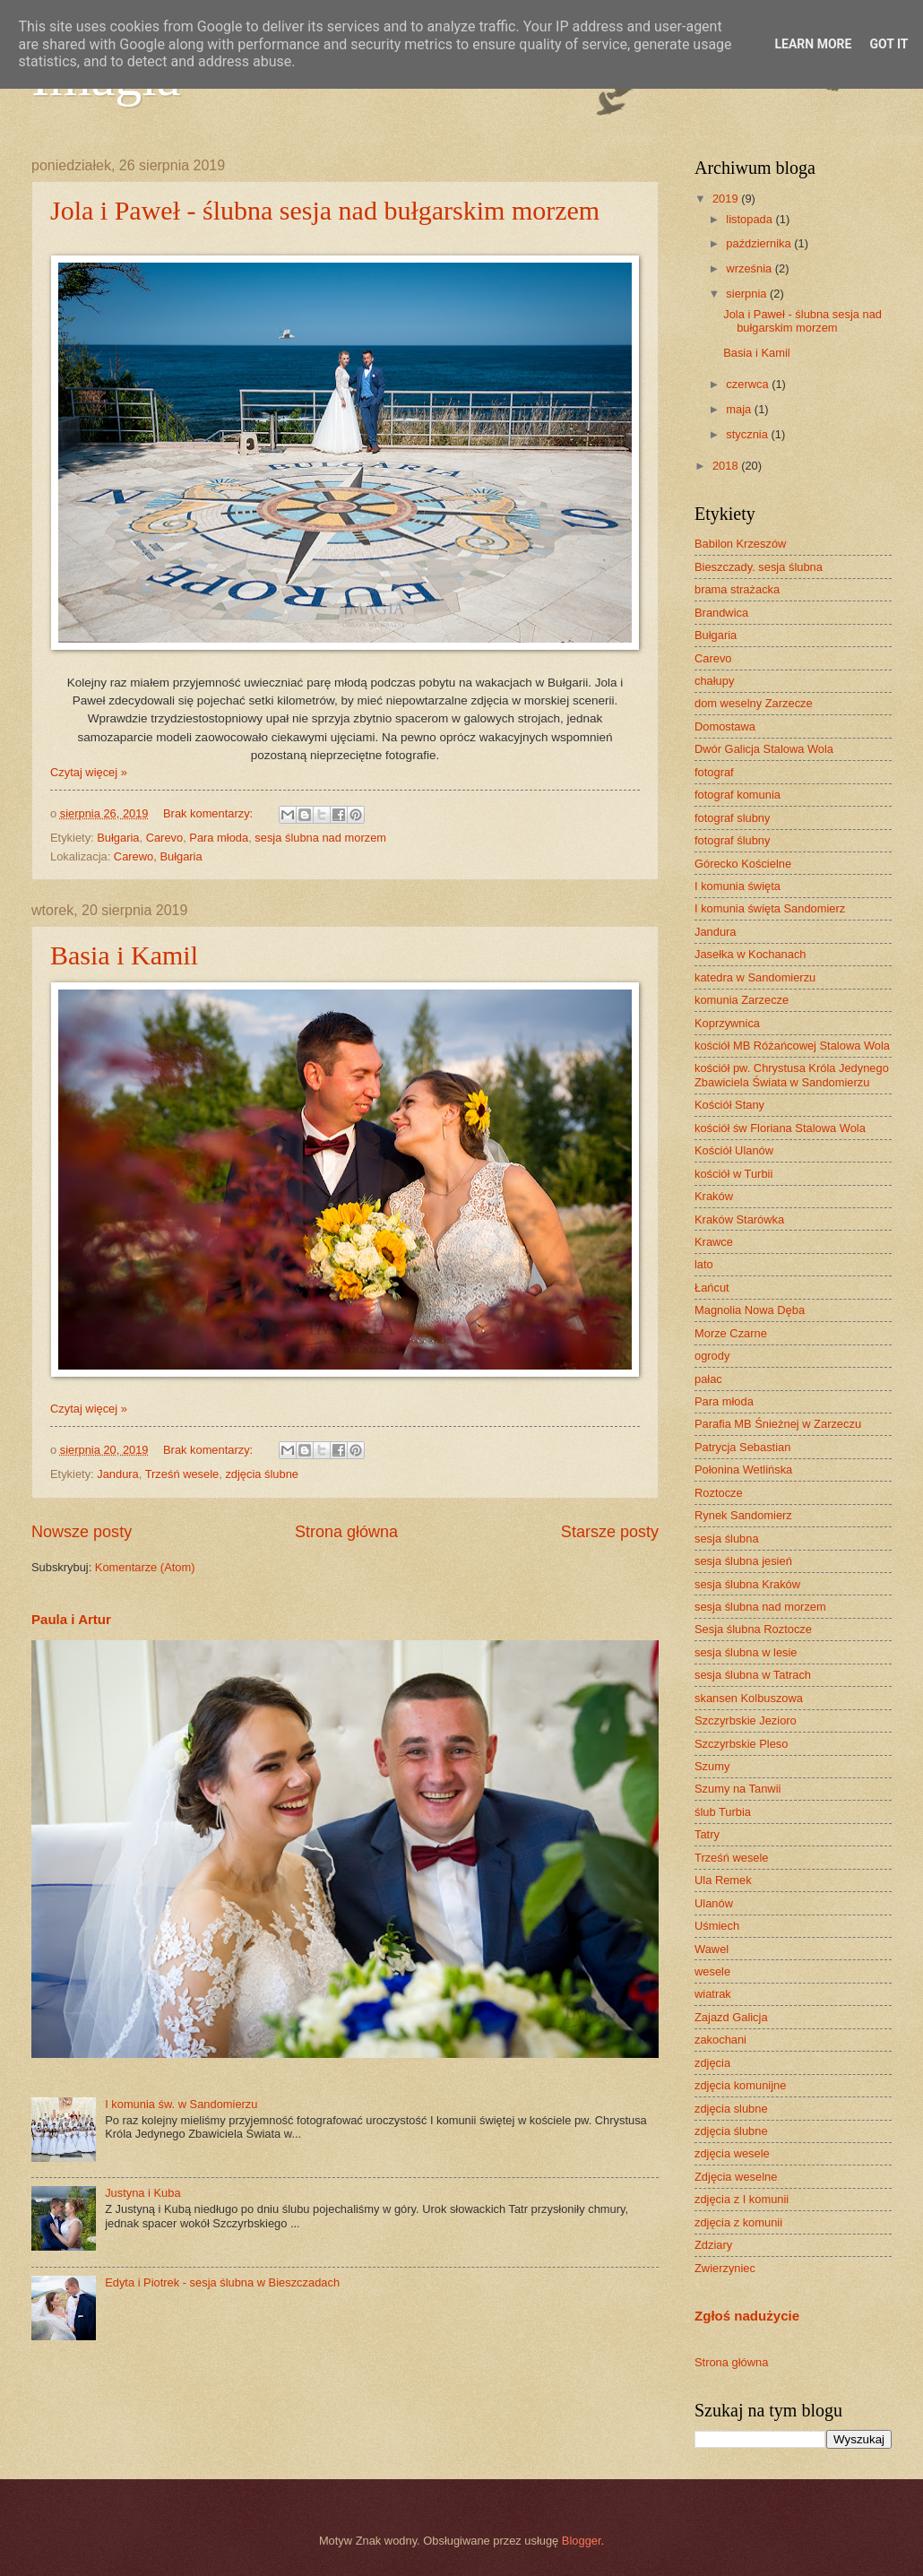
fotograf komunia (737, 794)
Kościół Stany (729, 1104)
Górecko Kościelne (742, 863)
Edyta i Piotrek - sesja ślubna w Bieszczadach (222, 2282)
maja (740, 409)
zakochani (720, 2039)
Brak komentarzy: (209, 813)
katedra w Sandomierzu (754, 977)
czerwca (749, 384)
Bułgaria (118, 837)
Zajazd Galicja (731, 2017)
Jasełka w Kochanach (750, 954)
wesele (712, 1971)
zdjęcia (712, 2063)
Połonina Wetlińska (743, 1469)
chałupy (714, 680)
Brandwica (721, 612)
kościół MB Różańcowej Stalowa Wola (792, 1045)
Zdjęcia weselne (735, 2176)
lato (703, 1264)
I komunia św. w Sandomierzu (181, 2104)
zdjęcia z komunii (738, 2222)
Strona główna (346, 1532)
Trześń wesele (182, 1474)
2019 (726, 198)
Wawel (711, 1949)
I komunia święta (737, 886)
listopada (750, 219)
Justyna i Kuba (142, 2193)
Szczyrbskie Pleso (741, 1743)
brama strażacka (737, 589)
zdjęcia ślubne (261, 1474)
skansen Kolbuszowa (748, 1698)
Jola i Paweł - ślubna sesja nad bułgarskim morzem (325, 210)
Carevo (165, 837)
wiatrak (712, 1994)
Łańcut (711, 1287)
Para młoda (218, 837)
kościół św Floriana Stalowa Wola (780, 1128)
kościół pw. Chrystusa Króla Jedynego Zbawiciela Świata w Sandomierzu (791, 1074)
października (760, 243)
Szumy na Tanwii (737, 1788)
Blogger (581, 2540)
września (750, 268)
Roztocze (718, 1493)
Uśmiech (716, 1925)
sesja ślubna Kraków (747, 1584)
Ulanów (713, 1903)
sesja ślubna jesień (743, 1561)
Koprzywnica (727, 1023)
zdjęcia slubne (731, 2108)
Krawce (713, 1242)
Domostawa (724, 726)
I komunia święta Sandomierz (769, 908)
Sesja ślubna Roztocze (753, 1629)
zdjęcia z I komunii (741, 2199)
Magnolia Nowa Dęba (749, 1310)
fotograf (714, 772)
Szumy (711, 1766)
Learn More (812, 44)
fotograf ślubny (732, 840)
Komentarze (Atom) (145, 1567)
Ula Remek (723, 1880)
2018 (726, 465)
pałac (708, 1379)
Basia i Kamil (124, 955)
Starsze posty (610, 1532)
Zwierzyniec (724, 2268)
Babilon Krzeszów (740, 543)
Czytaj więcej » (88, 772)
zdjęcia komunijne (740, 2085)
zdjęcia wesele (732, 2153)
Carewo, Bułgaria (158, 856)
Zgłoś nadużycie (746, 2315)
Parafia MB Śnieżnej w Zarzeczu (777, 1424)
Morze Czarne (730, 1333)
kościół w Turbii (733, 1173)
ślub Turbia (722, 1812)
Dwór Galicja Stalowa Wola (763, 749)
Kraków (713, 1196)
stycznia (748, 434)
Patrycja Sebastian (742, 1447)
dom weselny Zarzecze (753, 703)
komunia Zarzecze (741, 1000)
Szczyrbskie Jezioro (745, 1720)
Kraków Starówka (739, 1219)
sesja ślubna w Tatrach (752, 1674)
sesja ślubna (726, 1538)
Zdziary (713, 2245)
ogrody (711, 1355)
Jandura (118, 1474)
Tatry (707, 1834)
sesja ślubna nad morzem (320, 837)
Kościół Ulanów (733, 1150)
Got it (888, 44)
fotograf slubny (732, 818)
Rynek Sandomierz (743, 1515)
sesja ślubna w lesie (746, 1652)
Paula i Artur (71, 1619)
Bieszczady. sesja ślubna (758, 567)
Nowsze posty (81, 1532)
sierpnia (748, 293)
